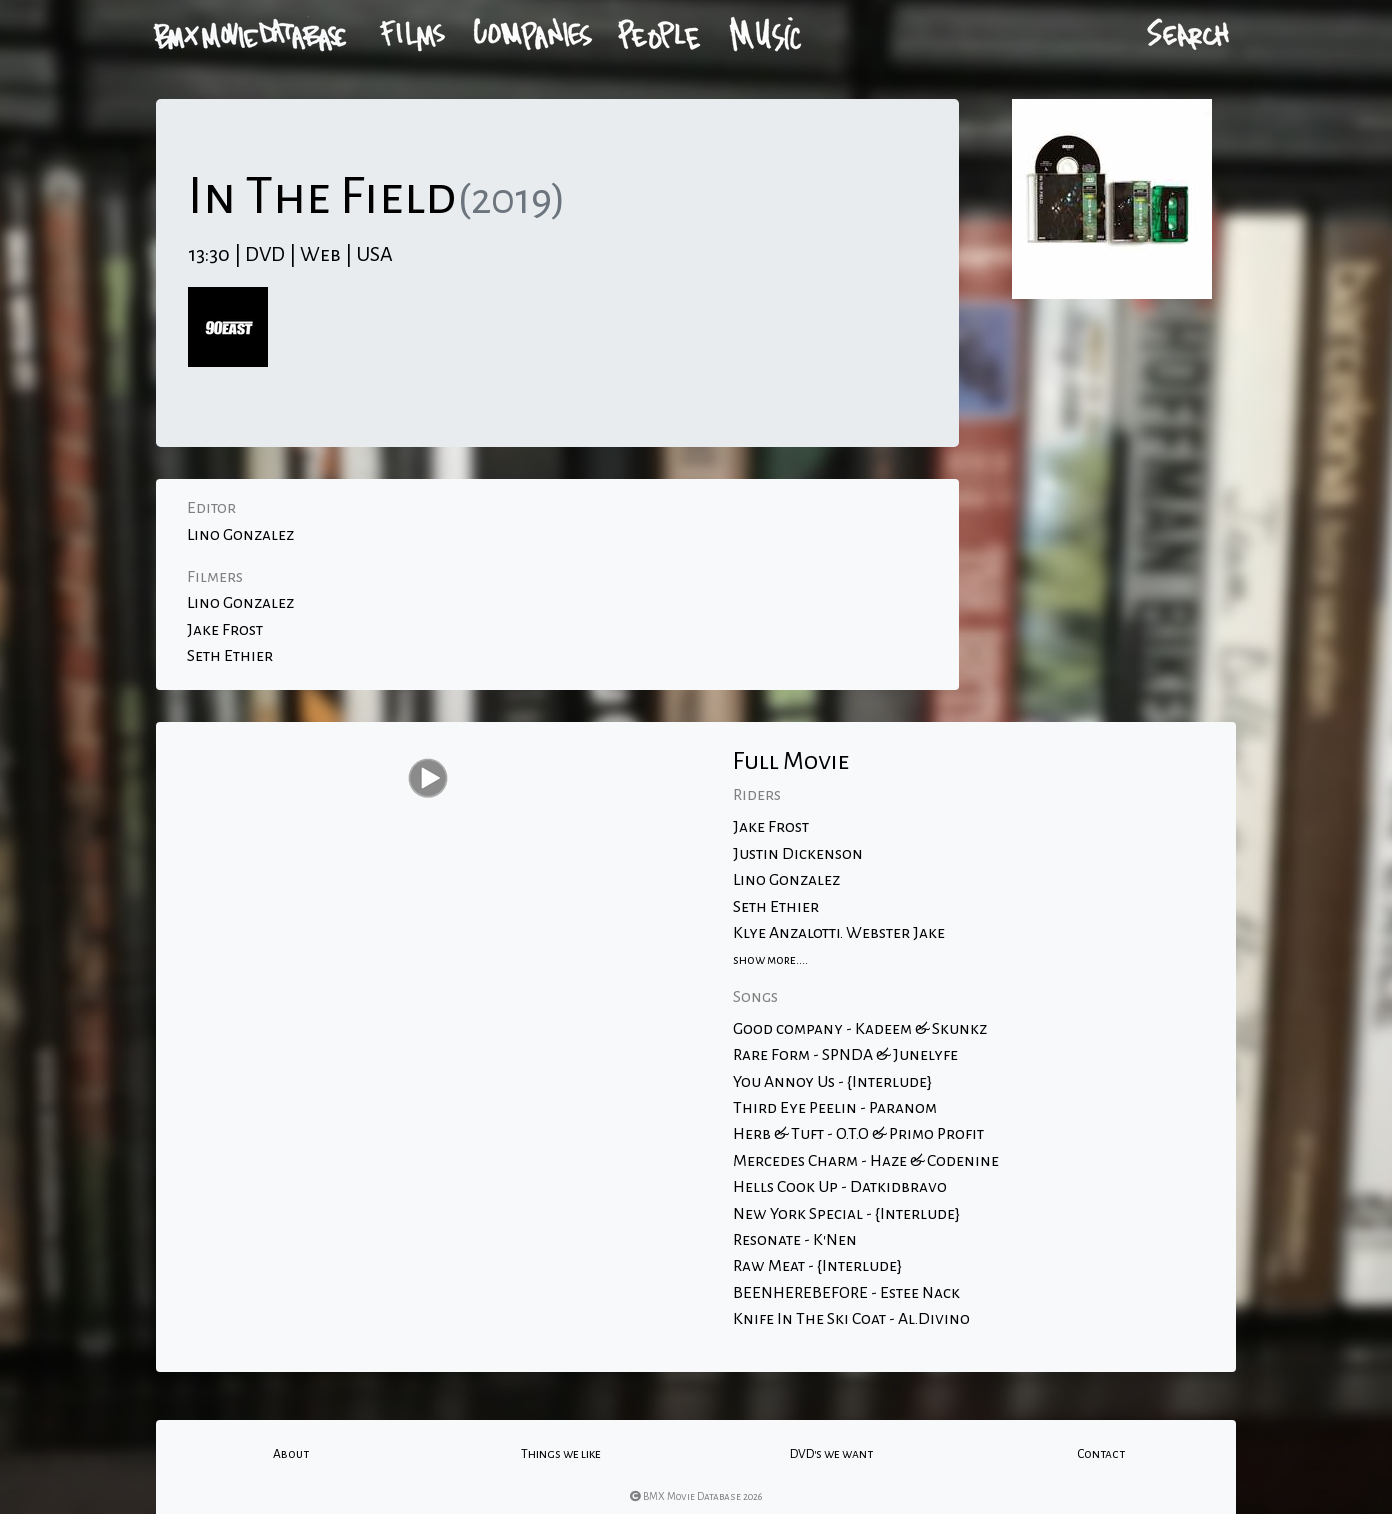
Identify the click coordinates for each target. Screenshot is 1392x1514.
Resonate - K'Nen (795, 1240)
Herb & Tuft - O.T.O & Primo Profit (858, 1134)
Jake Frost (225, 630)
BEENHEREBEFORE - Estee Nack (846, 1293)
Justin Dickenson (798, 854)
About (291, 1454)
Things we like (561, 1454)
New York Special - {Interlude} (846, 1214)
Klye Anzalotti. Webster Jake (839, 933)
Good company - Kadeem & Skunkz (860, 1029)
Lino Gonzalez (240, 535)
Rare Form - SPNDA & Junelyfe (845, 1055)
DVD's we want (831, 1454)
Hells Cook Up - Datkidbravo (840, 1187)
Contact (1101, 1454)
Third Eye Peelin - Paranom (835, 1108)
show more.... (770, 960)
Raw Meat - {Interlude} (817, 1266)
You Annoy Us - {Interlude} (832, 1082)
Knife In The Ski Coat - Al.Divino (851, 1319)
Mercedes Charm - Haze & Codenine (866, 1161)
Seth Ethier (230, 656)
